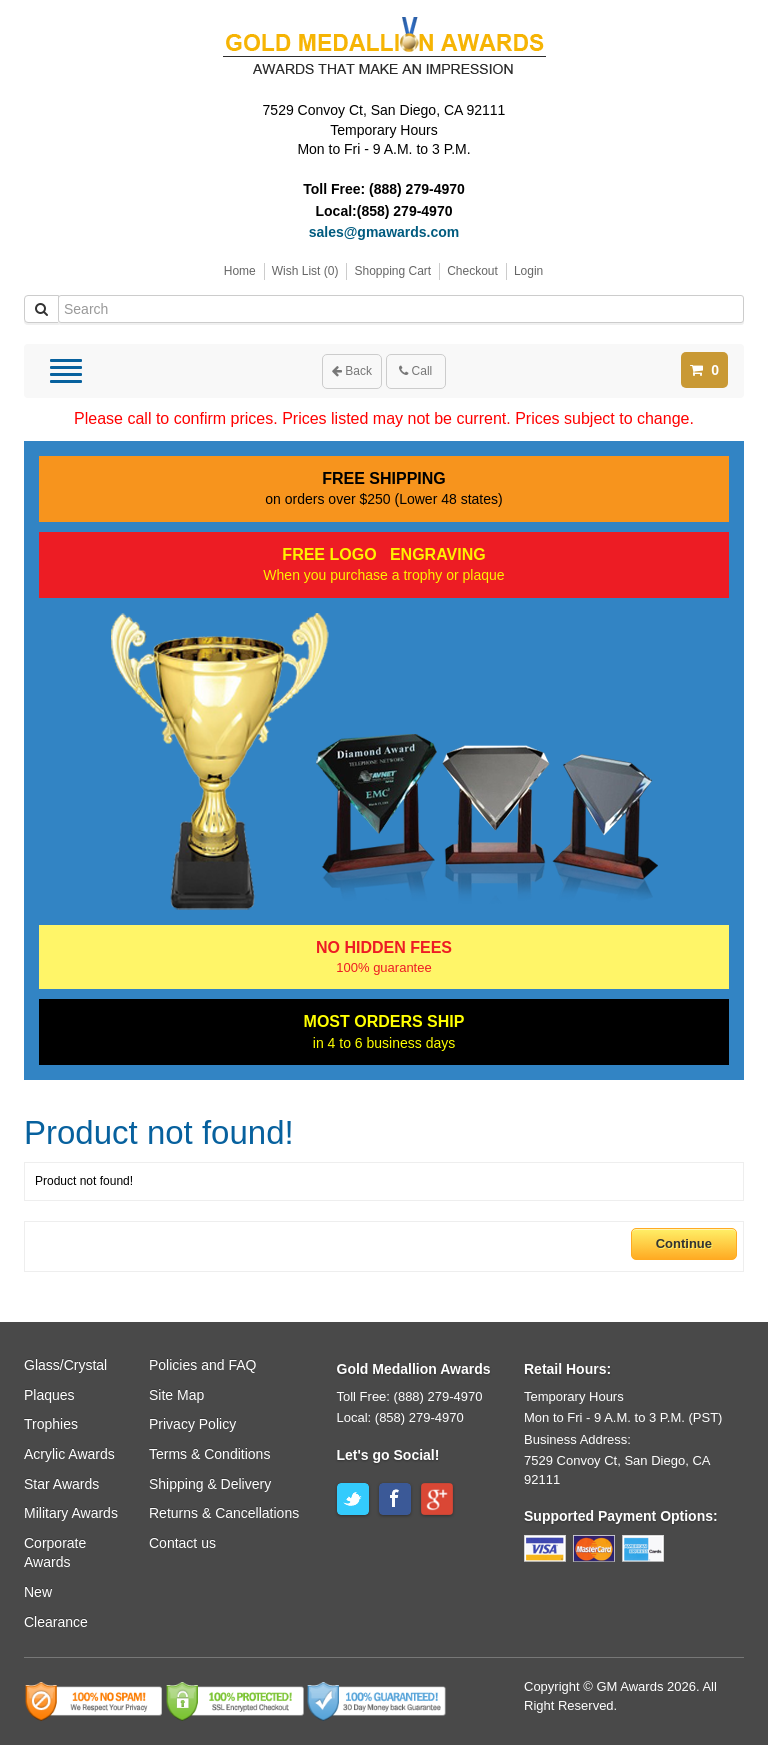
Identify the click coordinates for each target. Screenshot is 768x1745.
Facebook (395, 1499)
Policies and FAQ (202, 1365)
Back (352, 371)
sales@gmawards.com (384, 232)
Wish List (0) (305, 271)
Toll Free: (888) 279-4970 (410, 1396)
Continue (684, 1243)
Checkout (472, 271)
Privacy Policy (192, 1424)
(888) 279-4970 (417, 189)
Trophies (51, 1424)
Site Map (176, 1395)
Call (415, 371)
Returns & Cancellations (224, 1513)
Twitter (353, 1499)
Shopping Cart (392, 271)
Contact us (182, 1543)
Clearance (56, 1622)
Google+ (437, 1499)
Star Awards (61, 1484)
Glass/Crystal (65, 1365)
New (38, 1592)
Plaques (49, 1395)
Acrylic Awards (69, 1454)
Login (528, 271)
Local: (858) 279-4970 (400, 1417)
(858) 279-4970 (405, 211)
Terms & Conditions (209, 1454)
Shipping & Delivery (210, 1484)
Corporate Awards (55, 1553)
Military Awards (71, 1513)
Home (240, 271)
